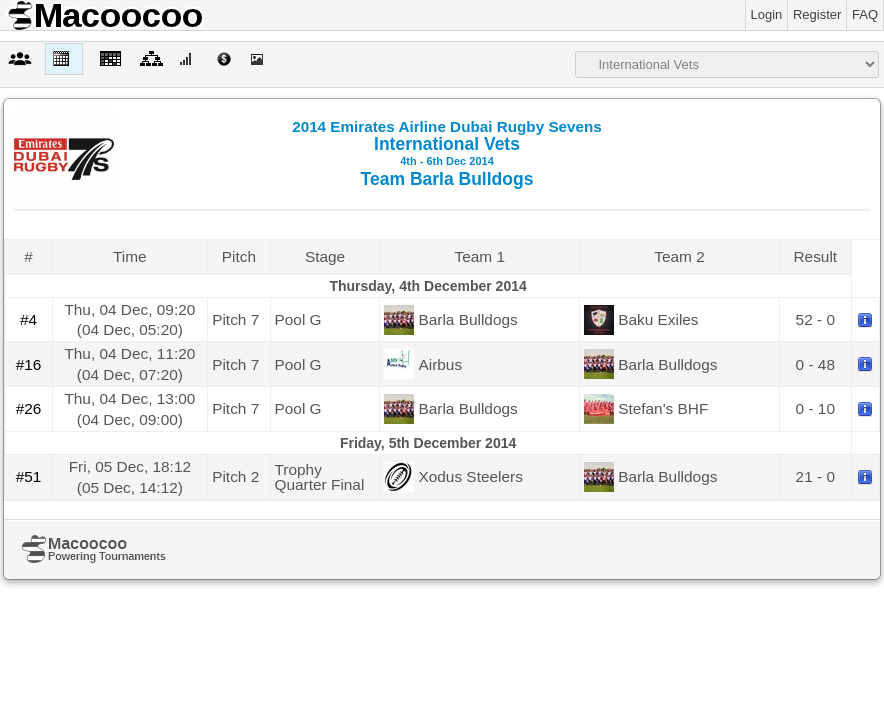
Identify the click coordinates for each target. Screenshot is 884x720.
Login (767, 14)
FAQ (865, 14)
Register (817, 14)
